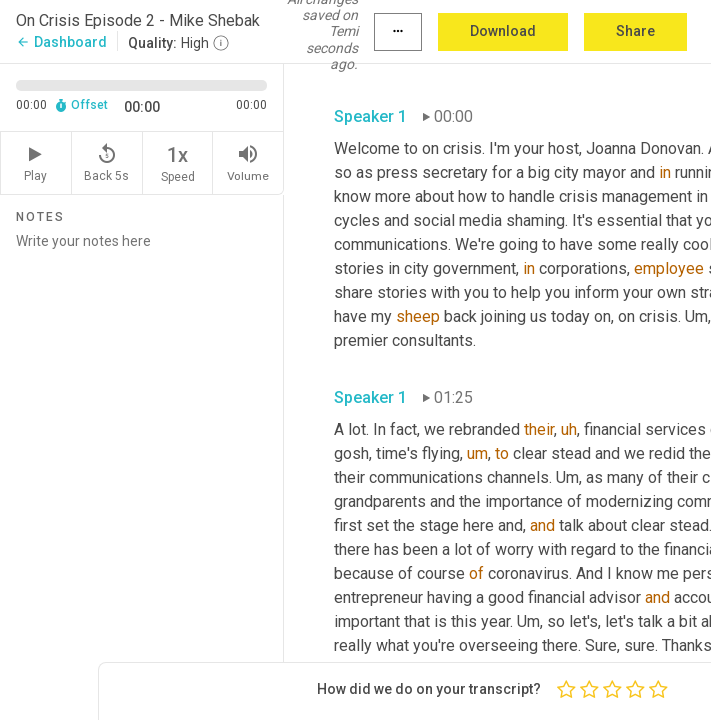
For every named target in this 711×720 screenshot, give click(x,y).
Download (503, 31)
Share (635, 31)
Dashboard (61, 42)
